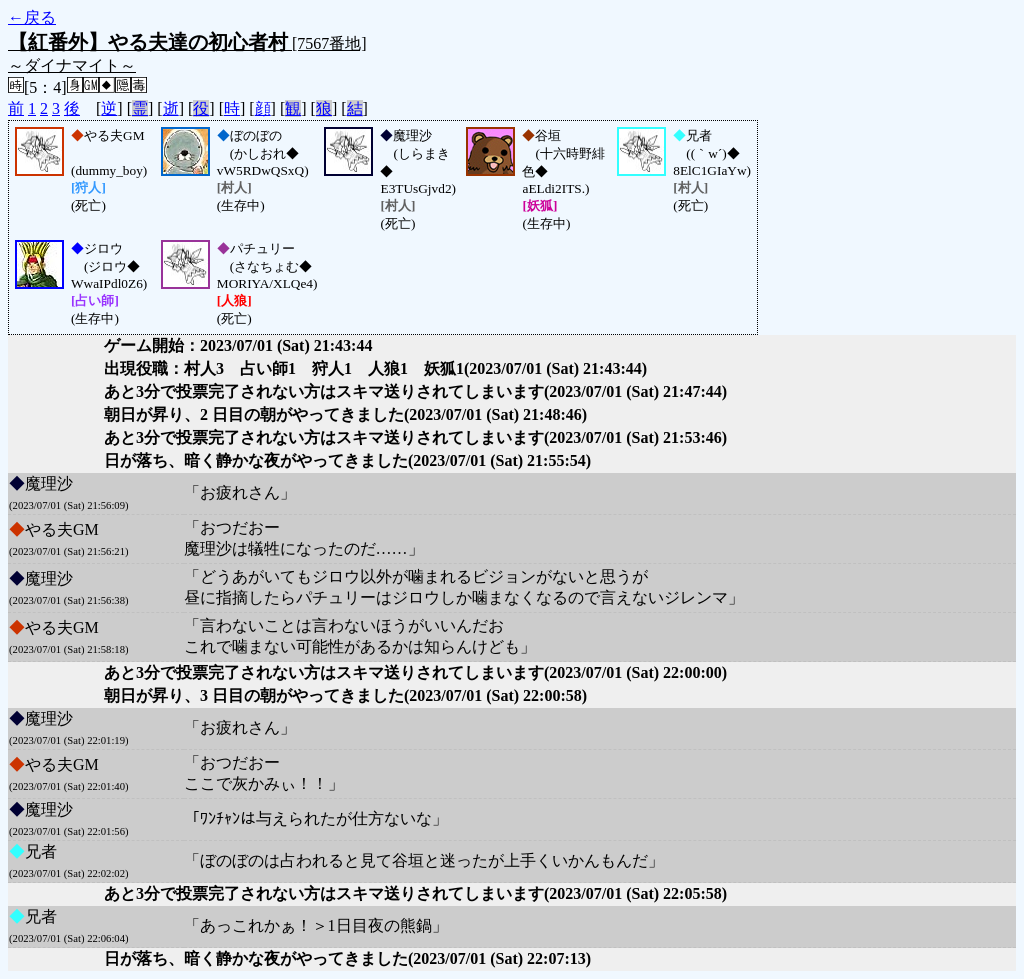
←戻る (32, 17)
